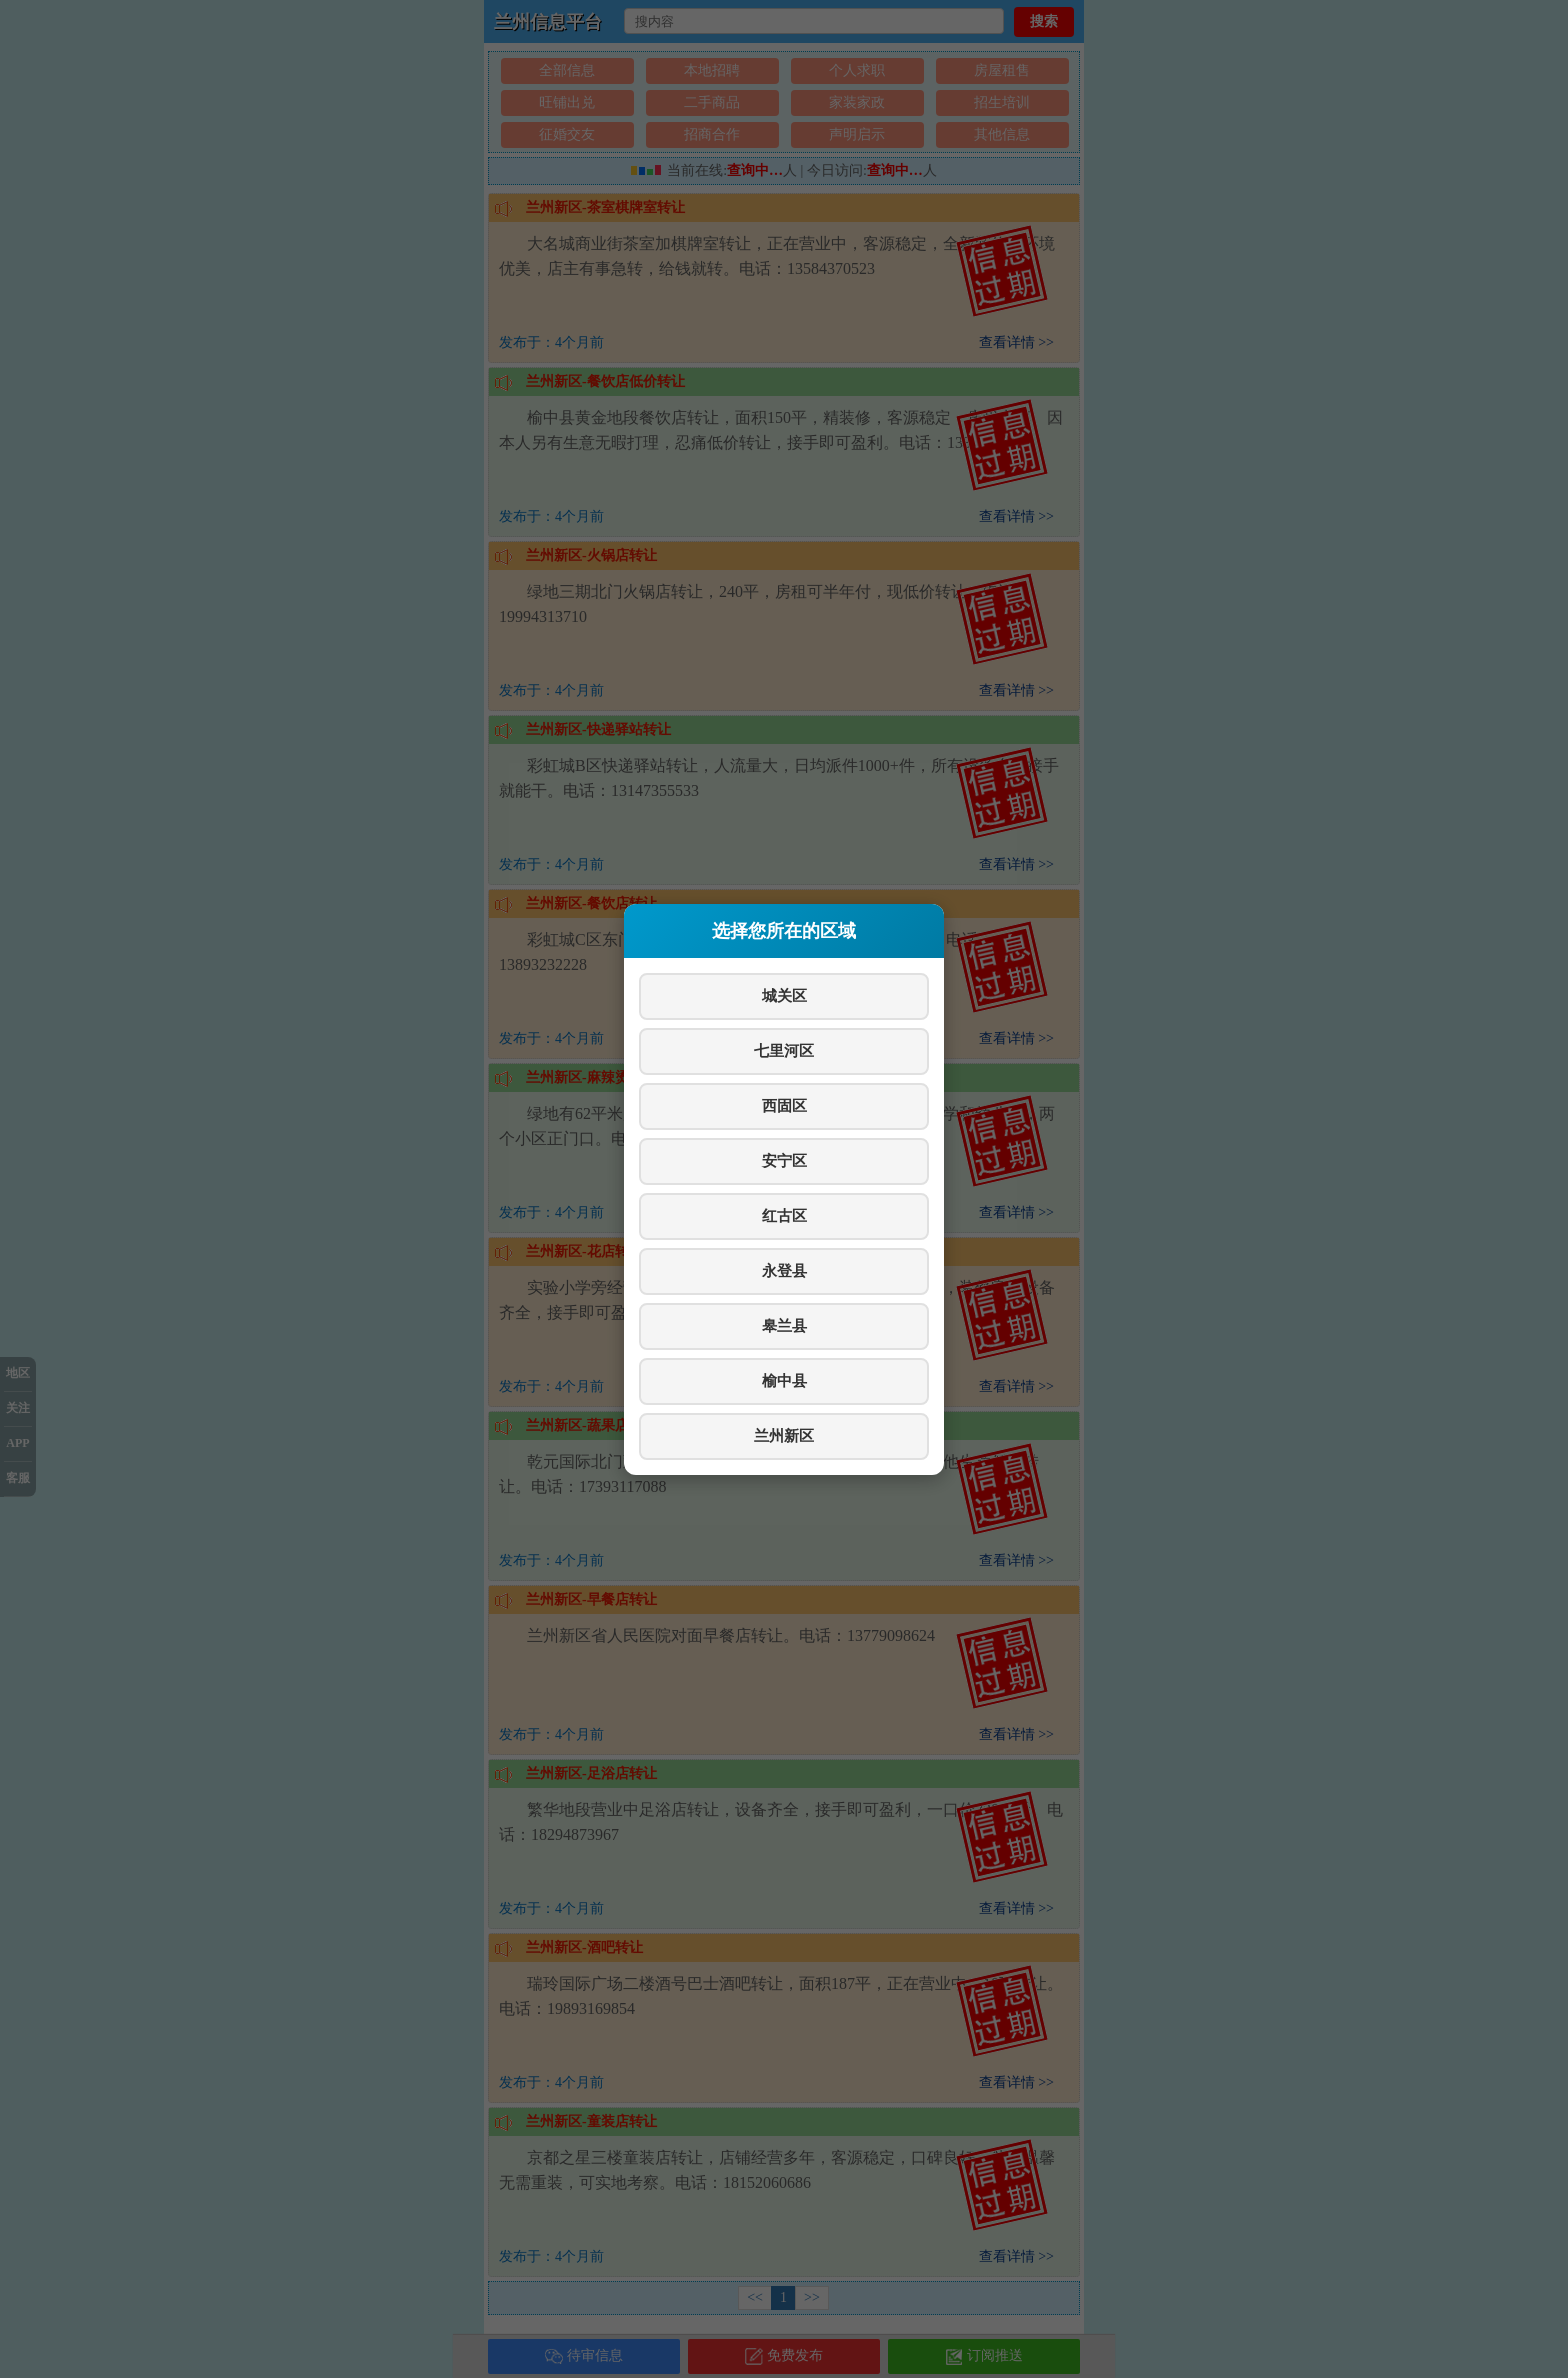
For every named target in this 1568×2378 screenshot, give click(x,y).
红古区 (784, 1215)
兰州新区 (784, 1435)
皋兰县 (784, 1325)
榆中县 (784, 1380)
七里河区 (784, 1050)
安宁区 (784, 1160)
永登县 (784, 1270)
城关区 (784, 995)
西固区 (784, 1105)
